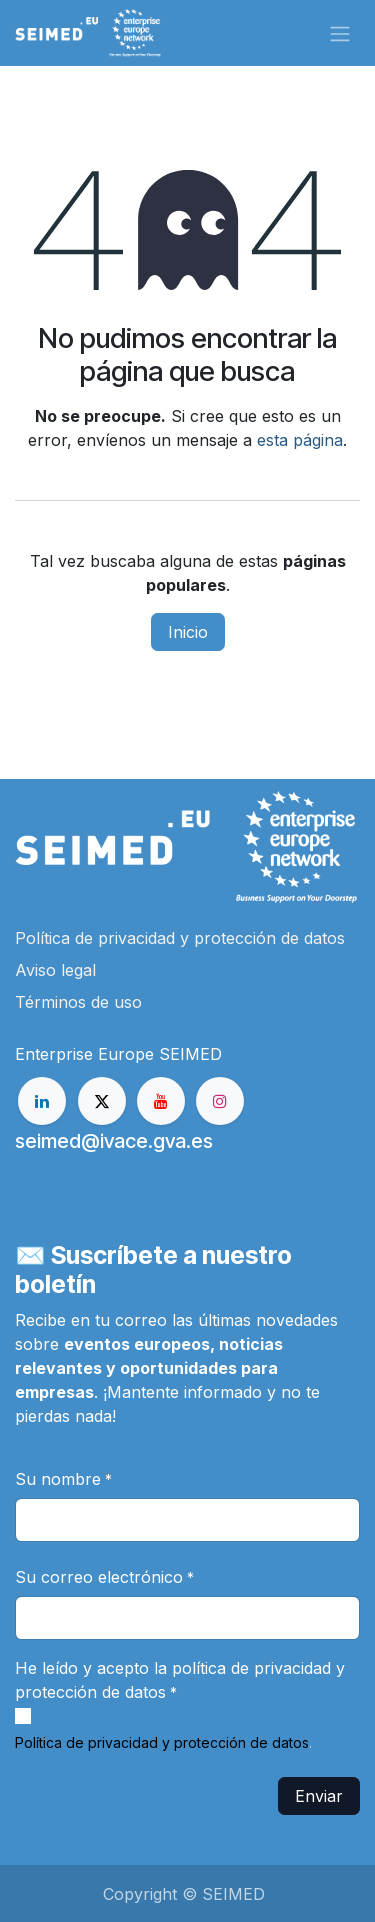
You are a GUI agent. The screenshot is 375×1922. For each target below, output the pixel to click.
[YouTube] (161, 1101)
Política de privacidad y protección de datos (162, 1742)
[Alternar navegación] (340, 33)
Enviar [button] (319, 1796)
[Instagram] (220, 1101)
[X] (102, 1101)
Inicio (188, 632)
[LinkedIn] (42, 1101)
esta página (300, 440)
